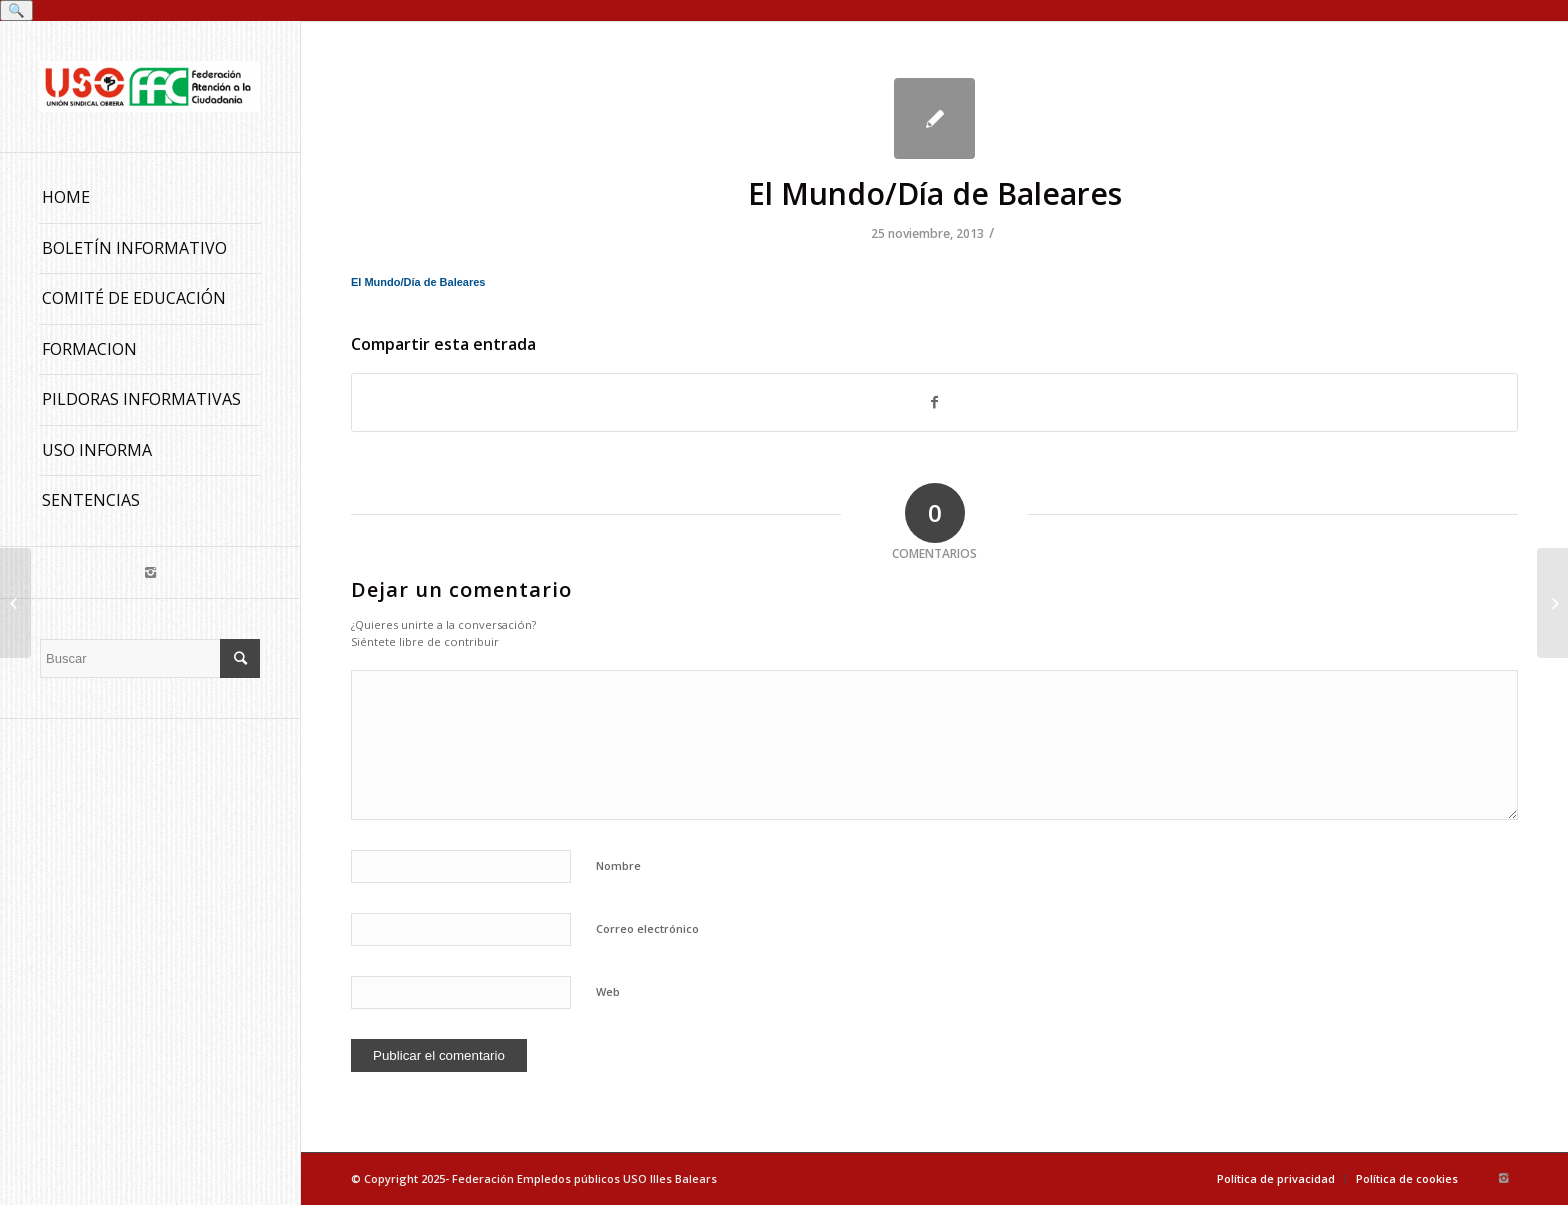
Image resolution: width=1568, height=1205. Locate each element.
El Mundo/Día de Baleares (935, 193)
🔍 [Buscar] (16, 10)
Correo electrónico (647, 928)
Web (608, 991)
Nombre (618, 865)
